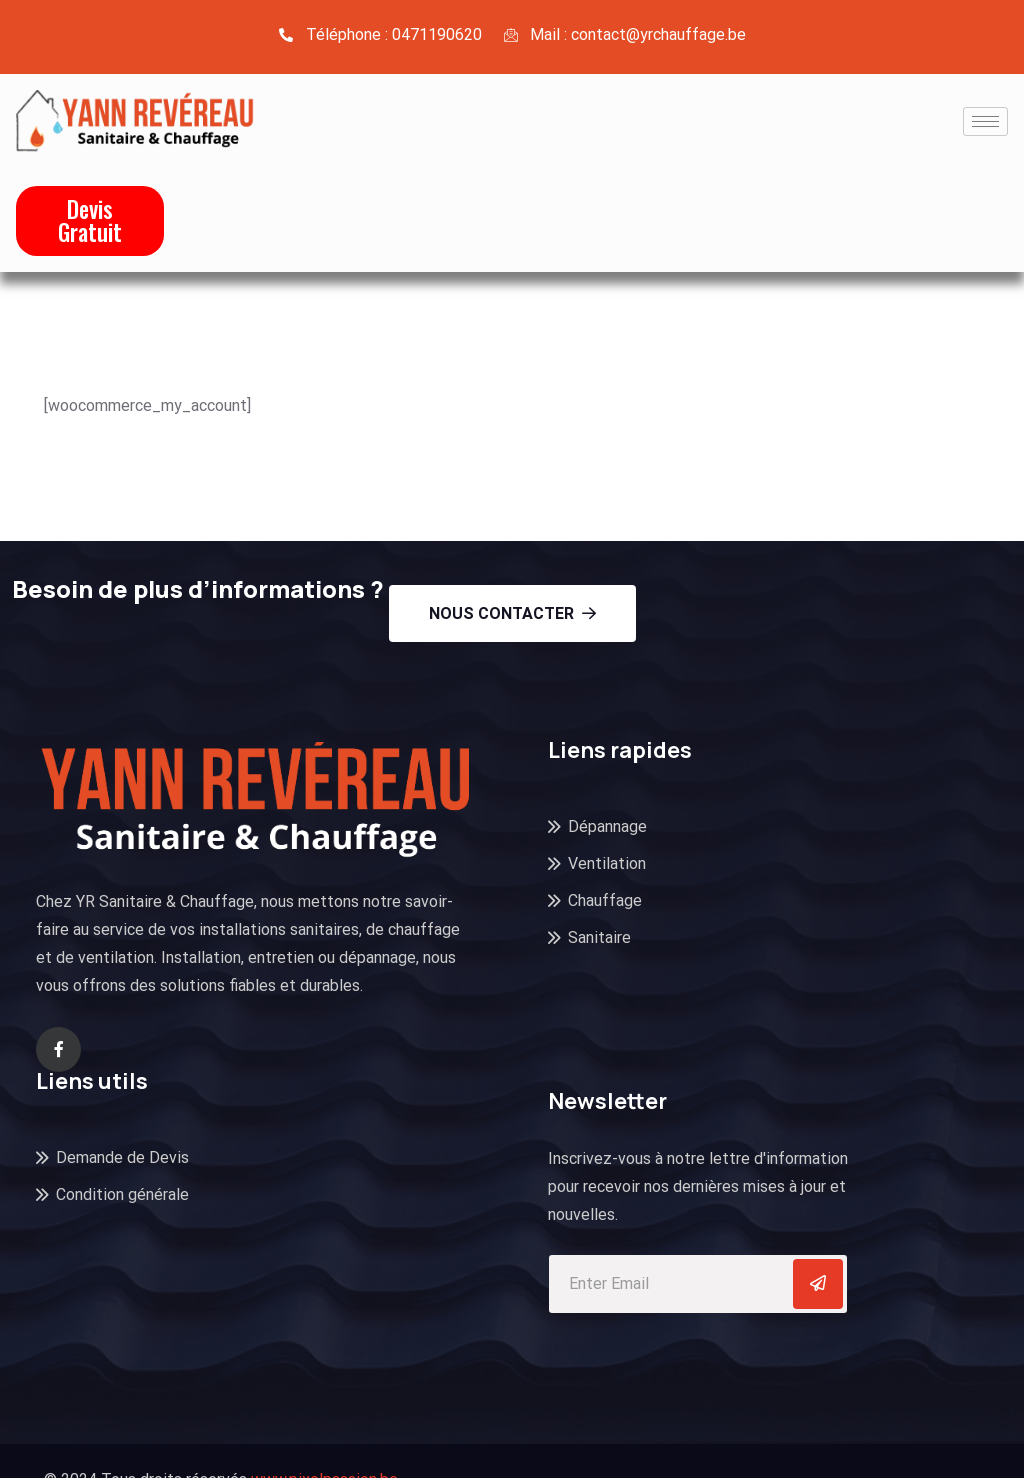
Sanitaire (599, 937)
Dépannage (607, 826)
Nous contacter (512, 613)
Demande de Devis (122, 1157)
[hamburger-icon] (985, 121)
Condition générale (122, 1194)
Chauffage (605, 900)
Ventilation (607, 863)
